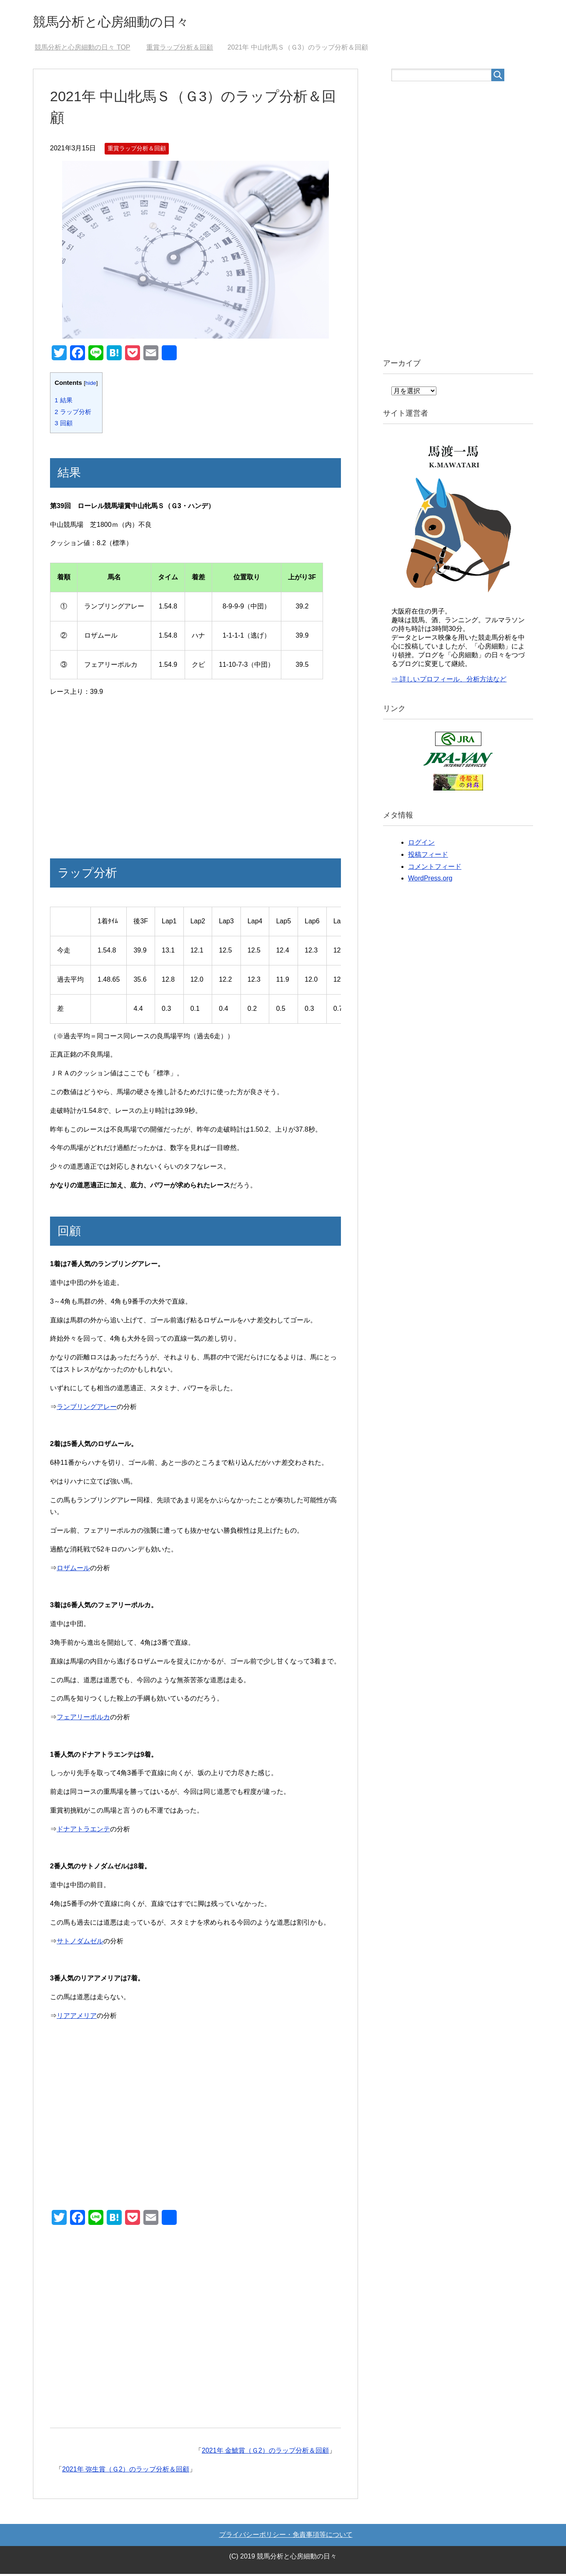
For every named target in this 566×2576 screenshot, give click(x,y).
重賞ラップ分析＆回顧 (137, 150)
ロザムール (73, 1570)
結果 (64, 402)
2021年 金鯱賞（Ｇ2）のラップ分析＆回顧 (265, 2452)
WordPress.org (430, 880)
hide (90, 385)
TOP (82, 49)
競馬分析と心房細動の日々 (123, 22)
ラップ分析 (73, 413)
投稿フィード (428, 856)
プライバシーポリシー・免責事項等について (286, 2536)
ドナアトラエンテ (83, 1831)
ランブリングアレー (87, 1408)
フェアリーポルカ (83, 1719)
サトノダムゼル (80, 1943)
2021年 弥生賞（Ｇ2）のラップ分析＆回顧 (125, 2471)
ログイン (421, 844)
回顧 (64, 425)
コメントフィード (434, 868)
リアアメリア (77, 2017)
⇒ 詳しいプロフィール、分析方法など (448, 681)
